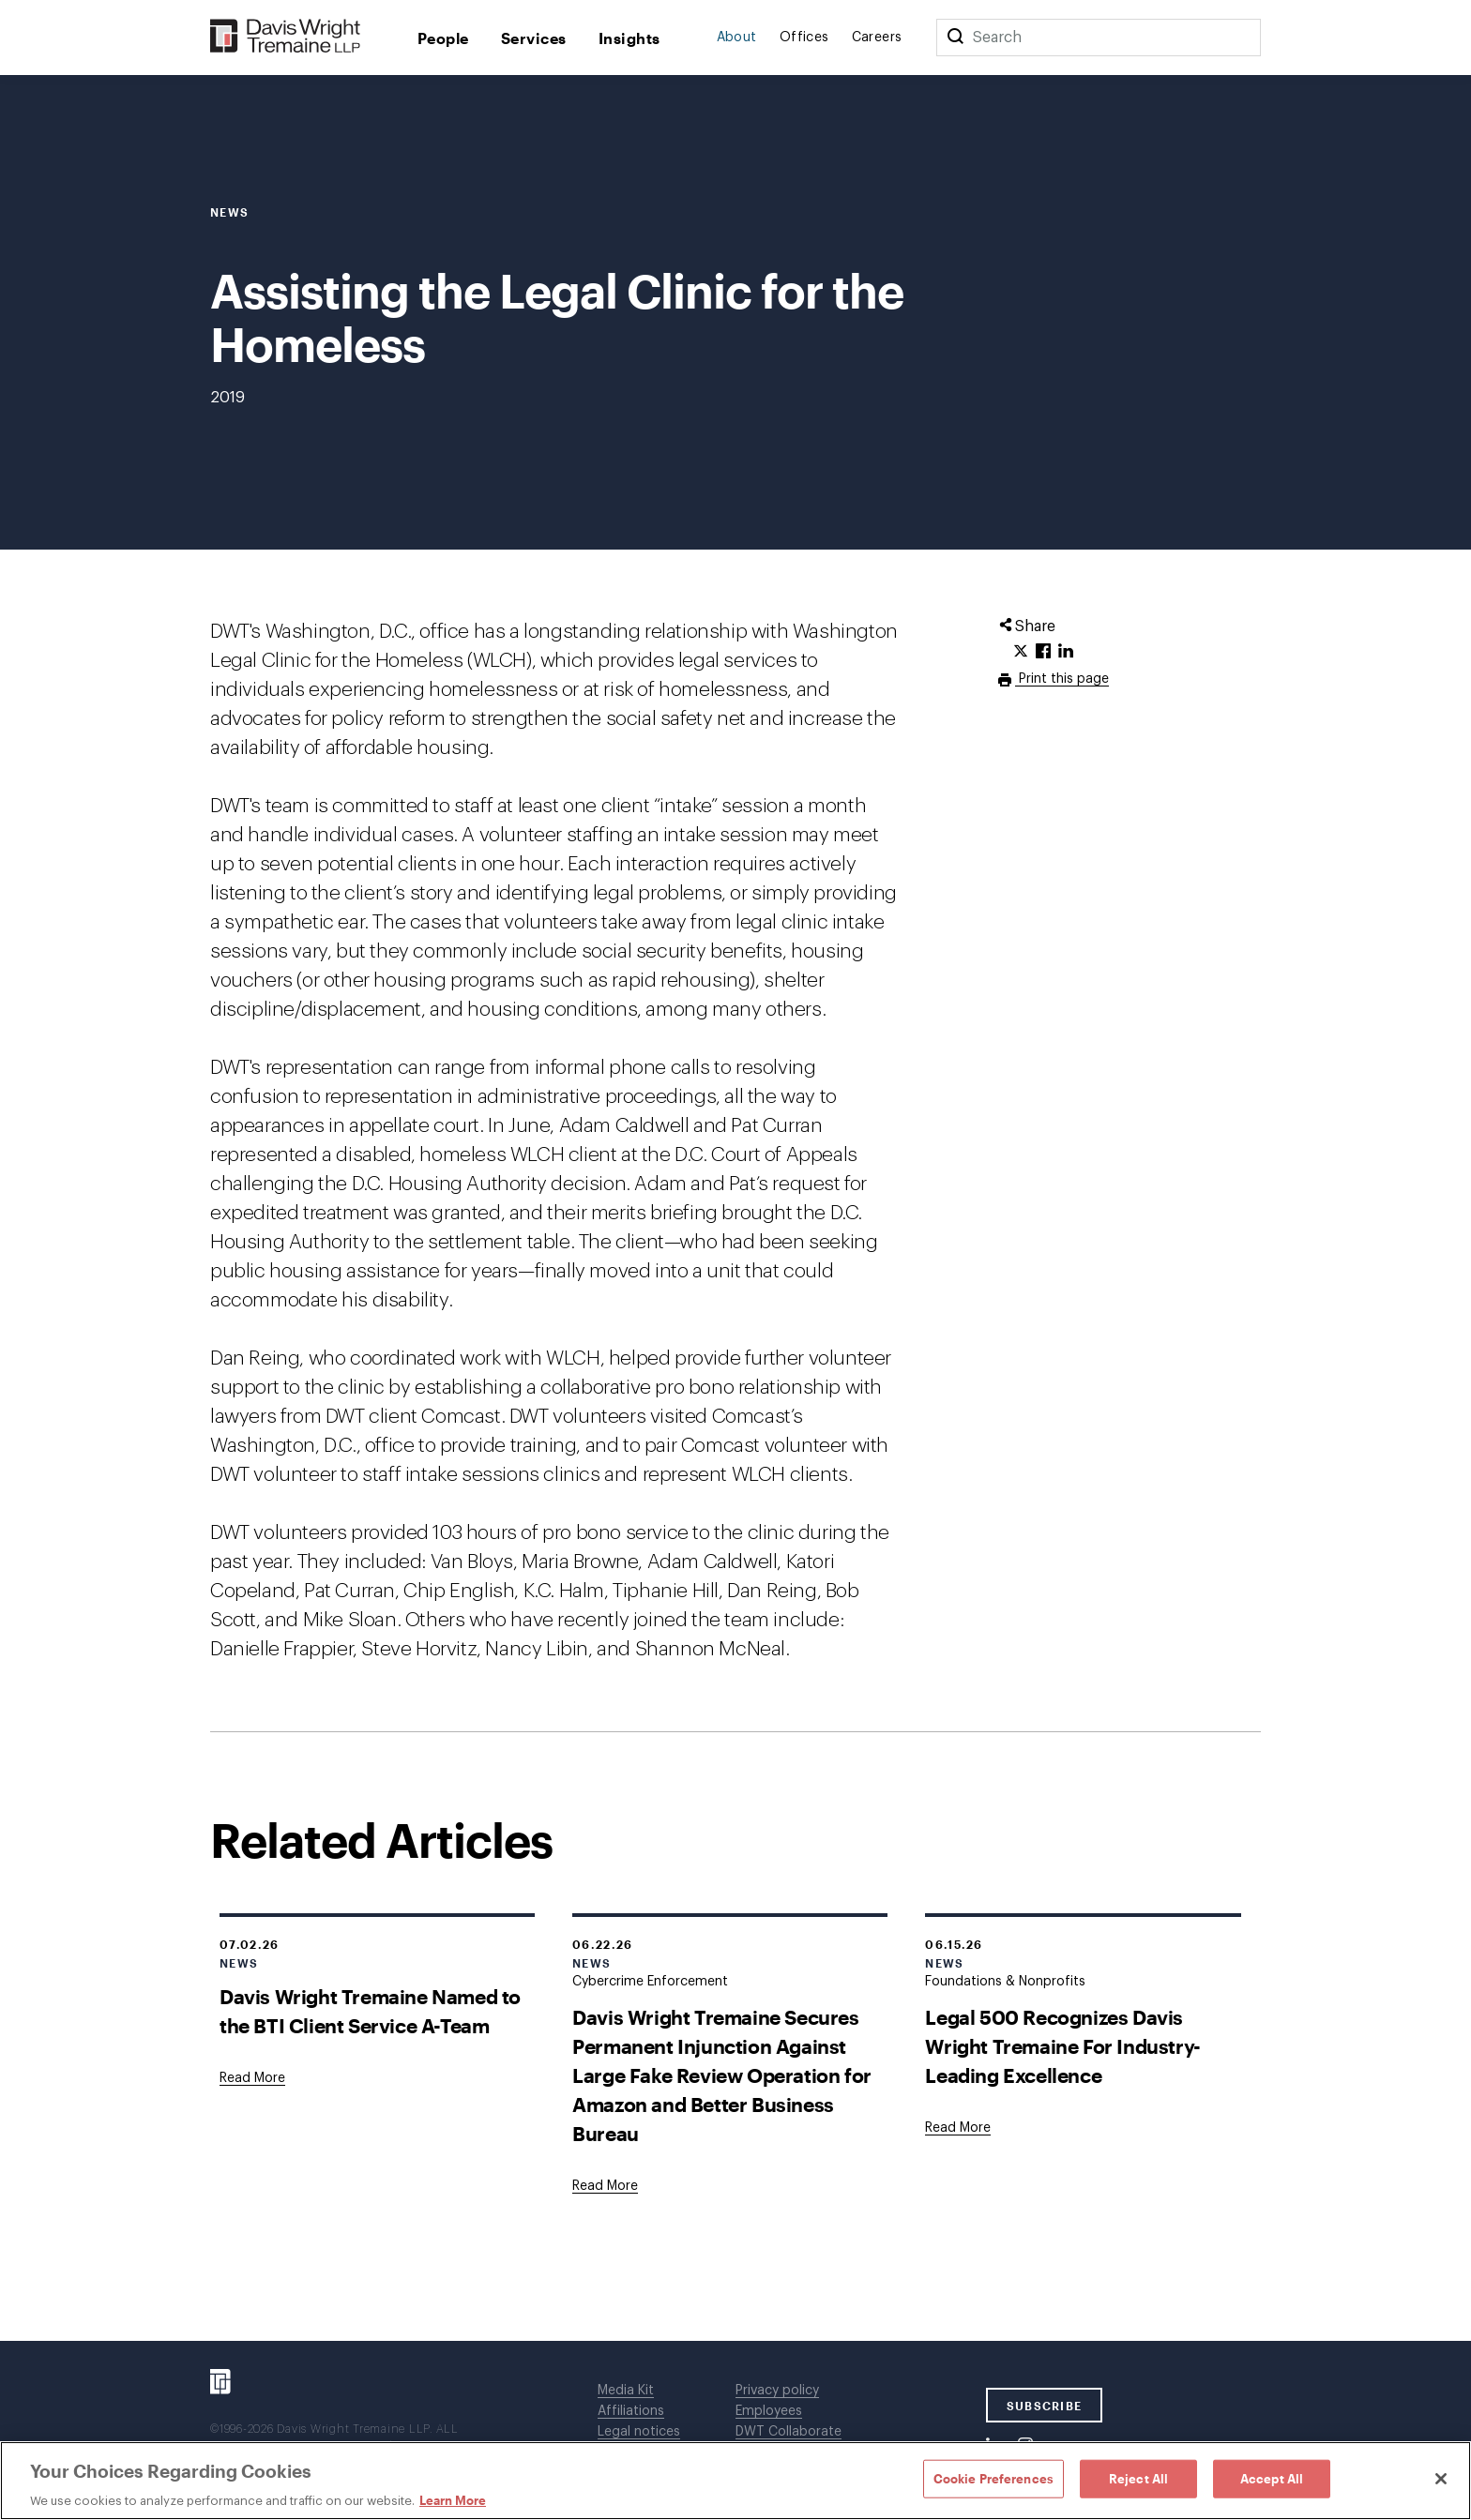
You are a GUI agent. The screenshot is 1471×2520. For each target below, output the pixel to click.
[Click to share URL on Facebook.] (1043, 651)
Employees (769, 2411)
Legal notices (639, 2431)
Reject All (1138, 2477)
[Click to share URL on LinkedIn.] (1065, 651)
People (443, 38)
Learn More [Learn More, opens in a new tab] (452, 2500)
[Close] (1441, 2478)
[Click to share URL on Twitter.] (1020, 651)
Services (534, 38)
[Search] (955, 37)
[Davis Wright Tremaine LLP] (285, 37)
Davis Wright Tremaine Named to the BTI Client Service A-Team (370, 2010)
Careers (877, 37)
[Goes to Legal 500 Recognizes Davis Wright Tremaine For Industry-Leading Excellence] (958, 2128)
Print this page (1062, 679)
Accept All (1271, 2477)
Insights (629, 38)
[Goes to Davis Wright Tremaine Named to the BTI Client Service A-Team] (252, 2078)
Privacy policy (777, 2390)
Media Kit (626, 2390)
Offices (804, 37)
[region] (735, 2480)
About (737, 37)
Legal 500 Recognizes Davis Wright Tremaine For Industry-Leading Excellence (1062, 2046)
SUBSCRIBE (1045, 2405)
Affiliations (631, 2411)
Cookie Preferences (993, 2477)
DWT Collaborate (789, 2431)
